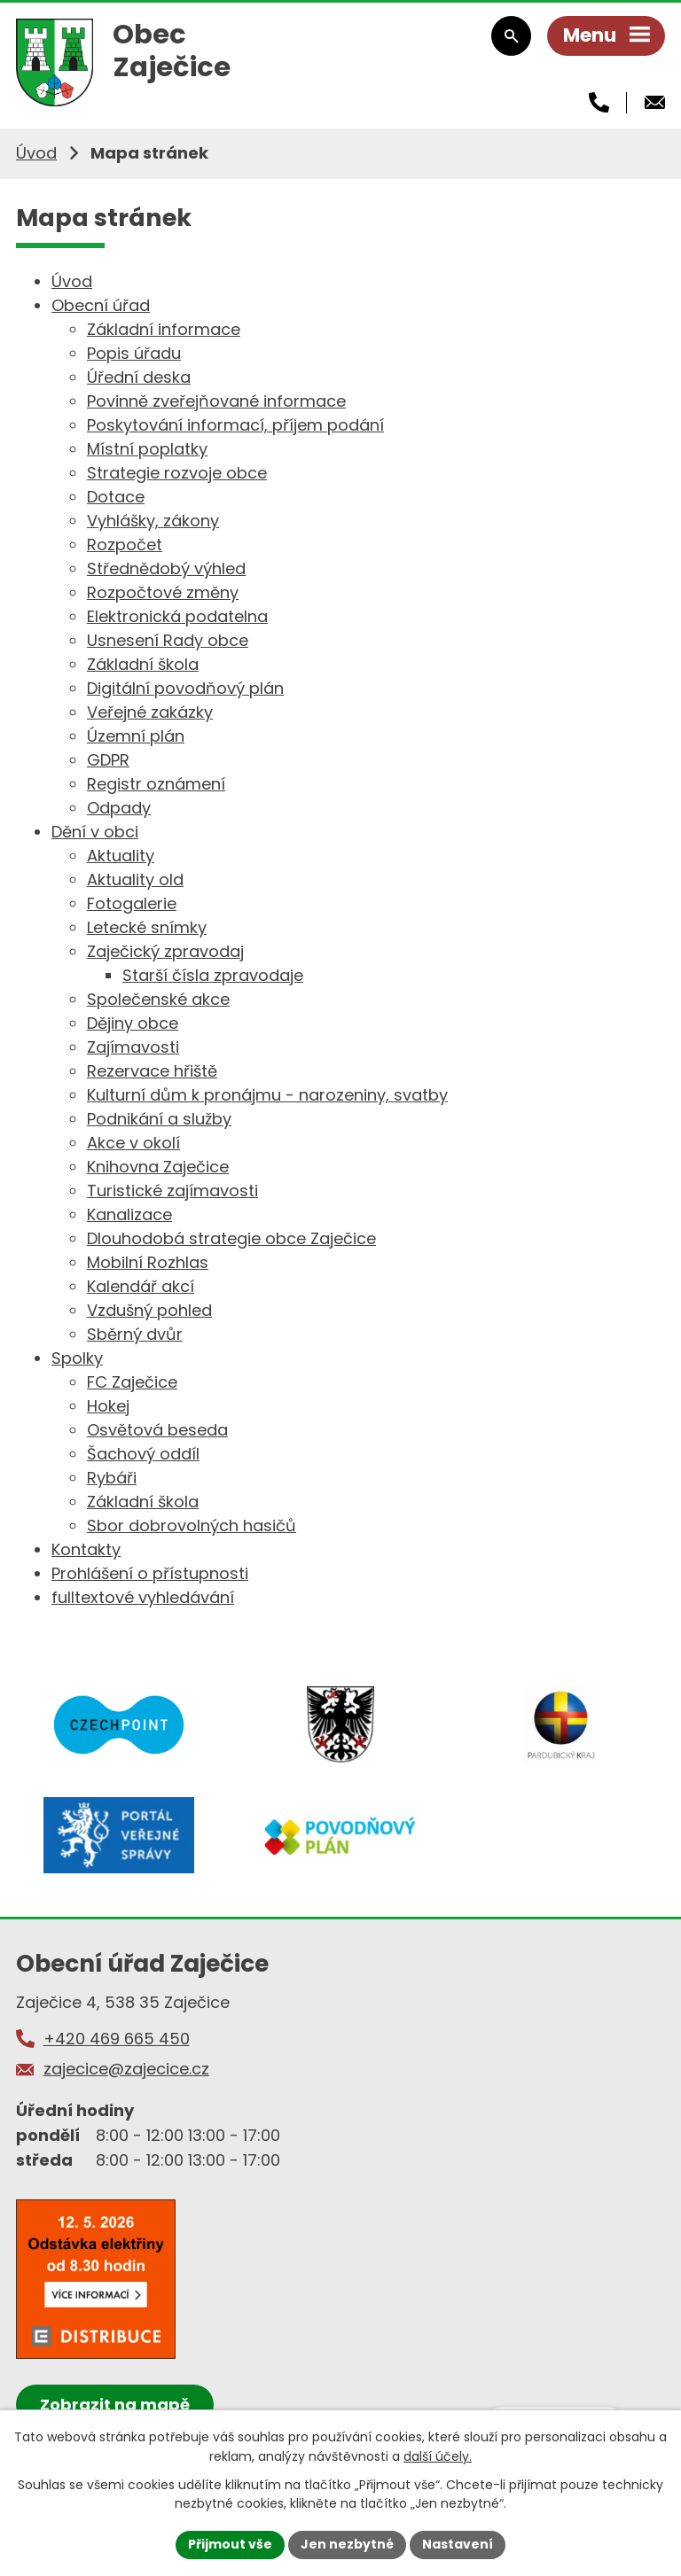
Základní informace (163, 329)
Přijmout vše (230, 2544)
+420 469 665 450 (116, 2038)
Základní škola (143, 664)
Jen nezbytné (347, 2544)
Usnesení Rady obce (167, 640)
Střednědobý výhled (166, 568)
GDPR (108, 760)
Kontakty (86, 1549)
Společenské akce (158, 999)
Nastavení (457, 2544)
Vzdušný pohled (149, 1310)
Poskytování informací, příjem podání (235, 425)
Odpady (119, 808)
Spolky (77, 1358)
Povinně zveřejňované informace (216, 401)
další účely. (437, 2456)
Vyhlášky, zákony (153, 521)
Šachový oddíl (143, 1454)
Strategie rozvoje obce (177, 473)
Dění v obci (94, 832)
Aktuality (120, 855)
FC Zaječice (132, 1382)
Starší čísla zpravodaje (212, 975)
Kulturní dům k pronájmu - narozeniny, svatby (267, 1095)
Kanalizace (129, 1214)
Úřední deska (139, 377)
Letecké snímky (147, 927)
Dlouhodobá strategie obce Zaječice (231, 1238)
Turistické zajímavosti (172, 1190)
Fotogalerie (131, 903)
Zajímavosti (133, 1047)
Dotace (116, 497)
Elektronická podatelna (177, 616)
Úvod (36, 153)
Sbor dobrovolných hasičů (191, 1525)
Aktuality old (135, 879)
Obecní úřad (100, 305)
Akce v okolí (133, 1143)
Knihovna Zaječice (158, 1167)
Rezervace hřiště (152, 1071)
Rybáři (112, 1478)
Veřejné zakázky (150, 712)
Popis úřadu (134, 353)
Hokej (108, 1406)
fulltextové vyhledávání (142, 1597)
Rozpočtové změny (163, 592)
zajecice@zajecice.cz (126, 2069)
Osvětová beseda (157, 1430)
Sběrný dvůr (135, 1334)
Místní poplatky (147, 449)
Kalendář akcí (140, 1286)
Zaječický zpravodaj (165, 951)
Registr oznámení (156, 784)
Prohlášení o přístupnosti (149, 1573)
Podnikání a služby (159, 1119)
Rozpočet (124, 544)
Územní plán (135, 736)
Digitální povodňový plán (185, 688)
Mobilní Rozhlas (147, 1262)
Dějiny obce (132, 1023)
